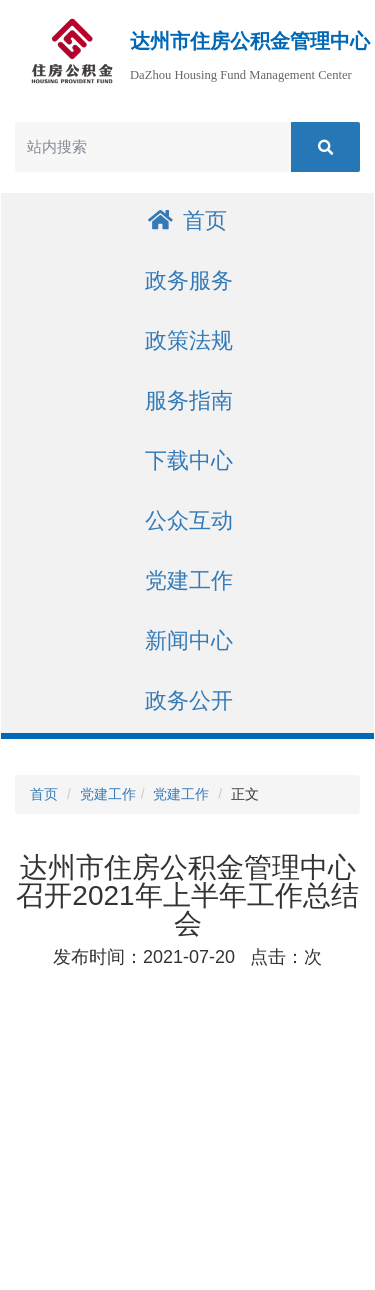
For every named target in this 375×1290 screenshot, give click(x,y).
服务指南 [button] (189, 400)
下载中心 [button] (189, 460)
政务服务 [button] (189, 280)
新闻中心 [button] (189, 640)
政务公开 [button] (189, 700)
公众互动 (189, 520)
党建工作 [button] (189, 580)
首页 (187, 220)
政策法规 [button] (189, 340)
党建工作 (108, 794)
